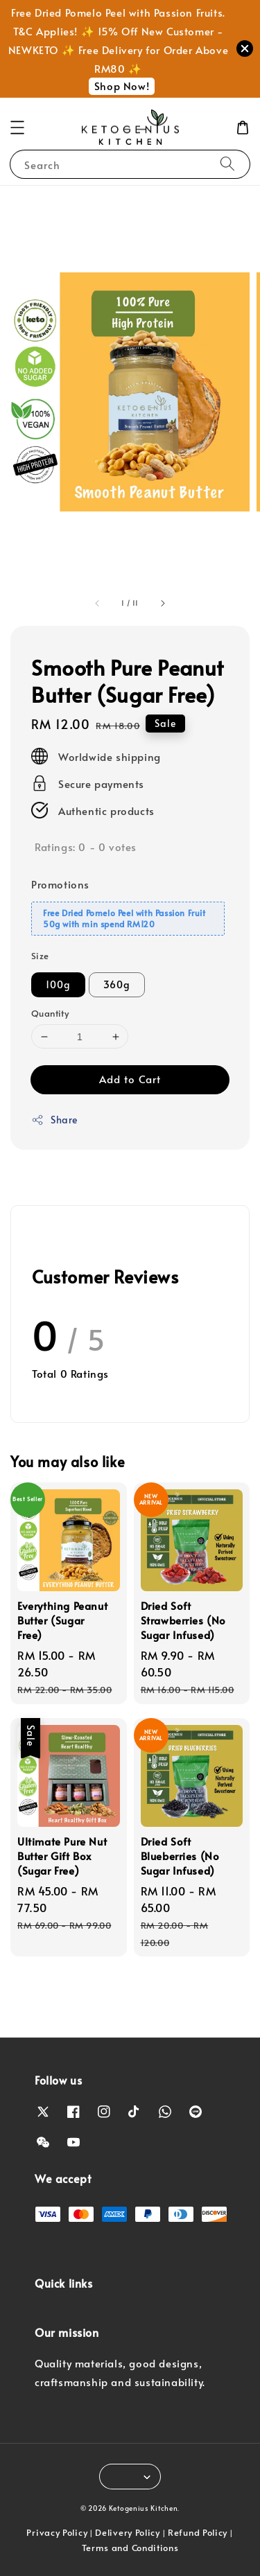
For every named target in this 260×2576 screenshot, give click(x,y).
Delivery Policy (127, 2532)
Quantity (50, 1013)
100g (58, 984)
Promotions (60, 884)
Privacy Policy (56, 2532)
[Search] (227, 163)
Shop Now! (121, 85)
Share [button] (54, 1119)
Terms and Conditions (130, 2547)
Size (40, 955)
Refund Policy (197, 2532)
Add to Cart (130, 1078)
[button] (17, 127)
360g (116, 984)
